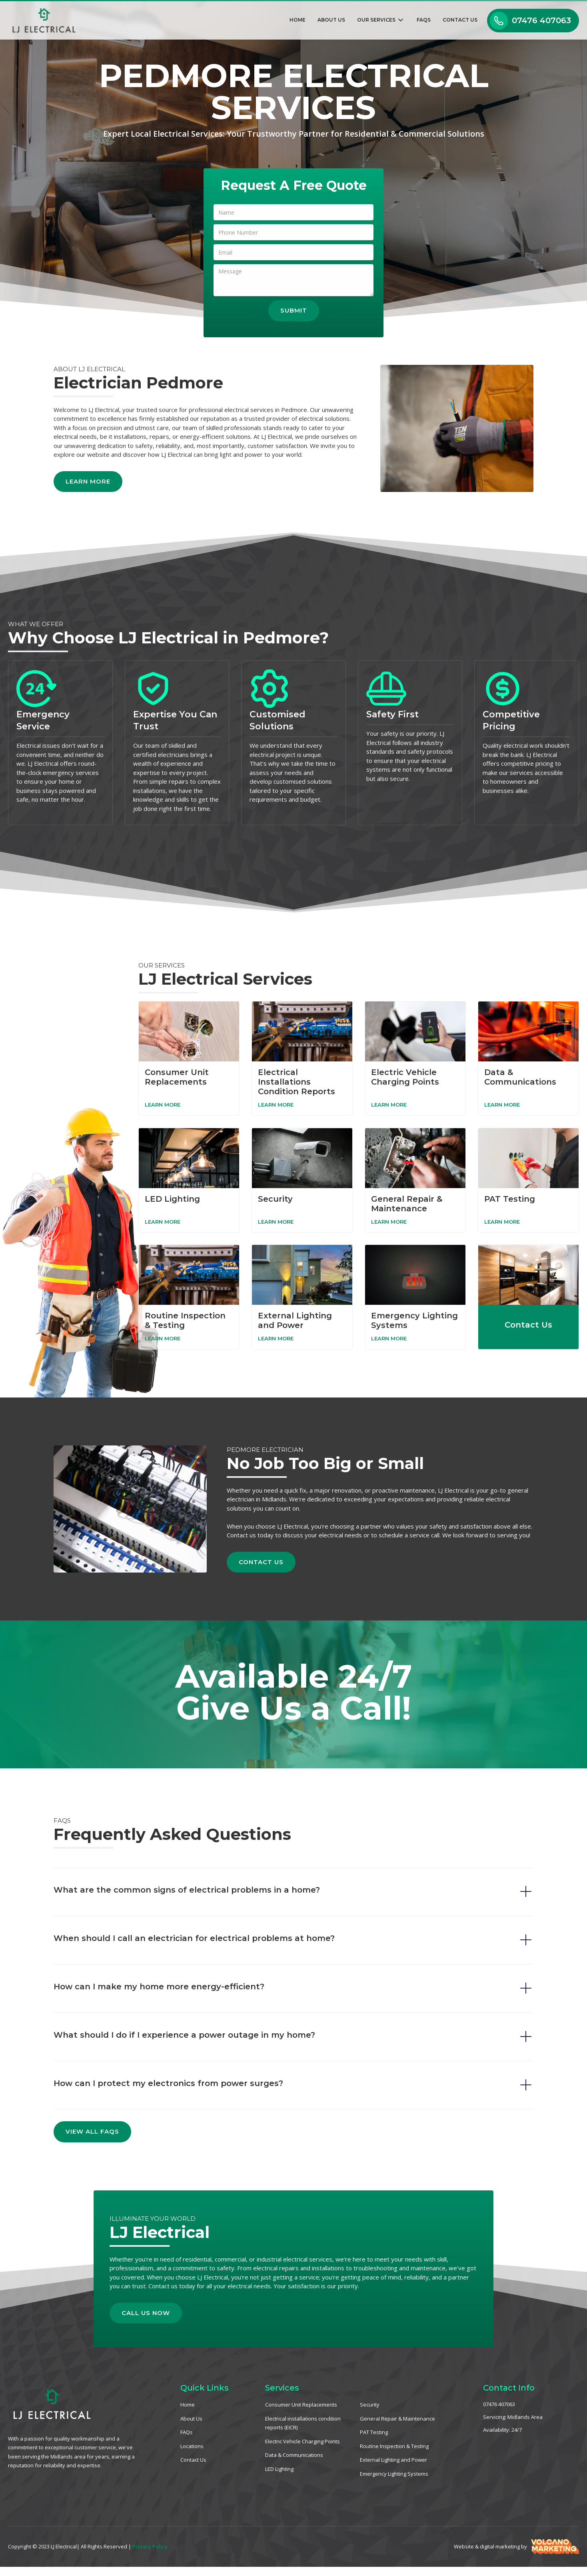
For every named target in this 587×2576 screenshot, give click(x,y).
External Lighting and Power (393, 2459)
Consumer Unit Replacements (301, 2404)
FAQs (424, 20)
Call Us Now (161, 2308)
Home (297, 20)
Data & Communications (294, 2455)
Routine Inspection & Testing (394, 2446)
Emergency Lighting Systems (394, 2473)
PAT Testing (374, 2432)
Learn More (71, 481)
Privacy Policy (150, 2546)
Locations (192, 2446)
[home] (39, 20)
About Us (331, 20)
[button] (381, 21)
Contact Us (460, 20)
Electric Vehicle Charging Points (302, 2441)
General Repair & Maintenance (397, 2418)
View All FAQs (92, 2131)
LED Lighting (279, 2468)
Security (369, 2404)
